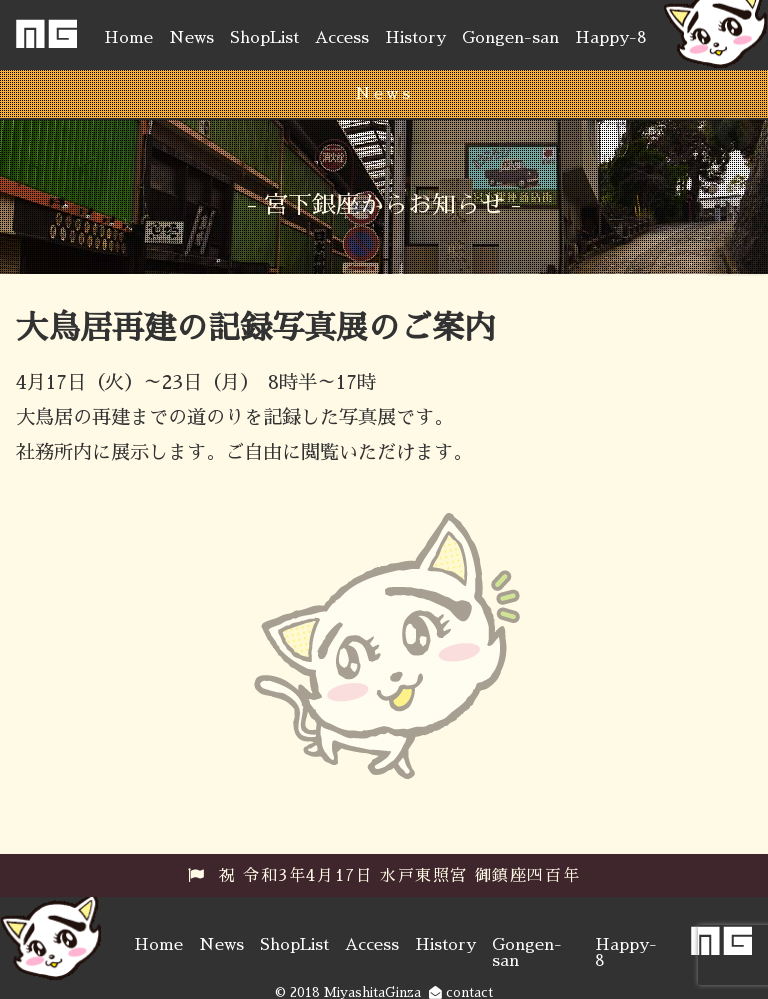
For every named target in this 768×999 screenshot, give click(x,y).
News (191, 38)
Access (342, 38)
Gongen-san (510, 38)
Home (128, 38)
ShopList (264, 38)
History (415, 38)
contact (461, 992)
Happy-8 (611, 38)
